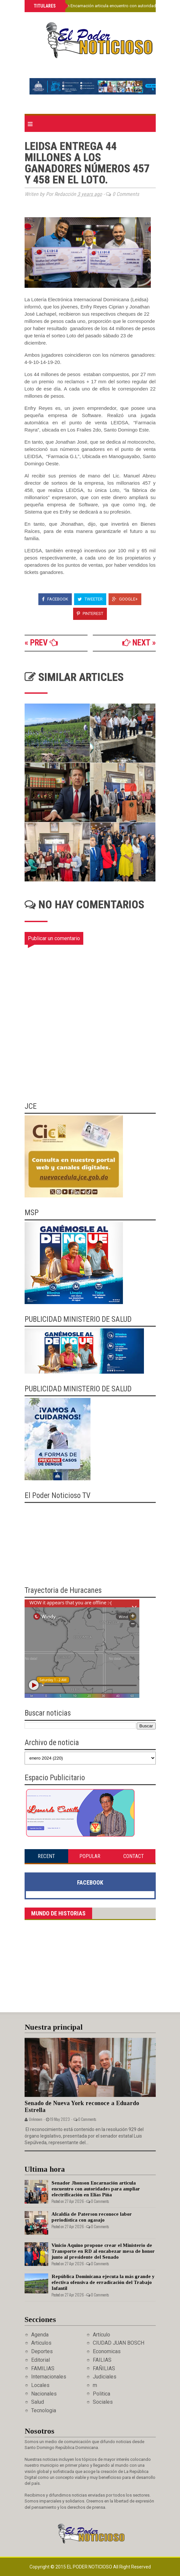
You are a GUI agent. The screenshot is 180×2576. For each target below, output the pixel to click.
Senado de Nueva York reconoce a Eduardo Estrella (82, 2106)
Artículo (101, 2335)
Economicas (107, 2351)
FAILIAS (102, 2360)
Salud (37, 2402)
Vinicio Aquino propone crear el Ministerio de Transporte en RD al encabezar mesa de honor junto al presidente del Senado (103, 2251)
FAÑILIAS (104, 2368)
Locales (40, 2385)
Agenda (40, 2335)
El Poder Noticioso (90, 2566)
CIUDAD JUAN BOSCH (118, 2343)
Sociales (103, 2402)
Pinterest (90, 613)
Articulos (41, 2343)
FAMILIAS (42, 2368)
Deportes (42, 2351)
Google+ (125, 599)
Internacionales (48, 2377)
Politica (101, 2394)
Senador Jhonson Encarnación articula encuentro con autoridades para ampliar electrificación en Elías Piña (95, 2188)
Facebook (55, 599)
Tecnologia (43, 2410)
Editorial (40, 2360)
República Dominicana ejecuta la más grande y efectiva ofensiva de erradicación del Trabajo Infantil (103, 2282)
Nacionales (44, 2394)
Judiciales (104, 2377)
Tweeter (90, 599)
